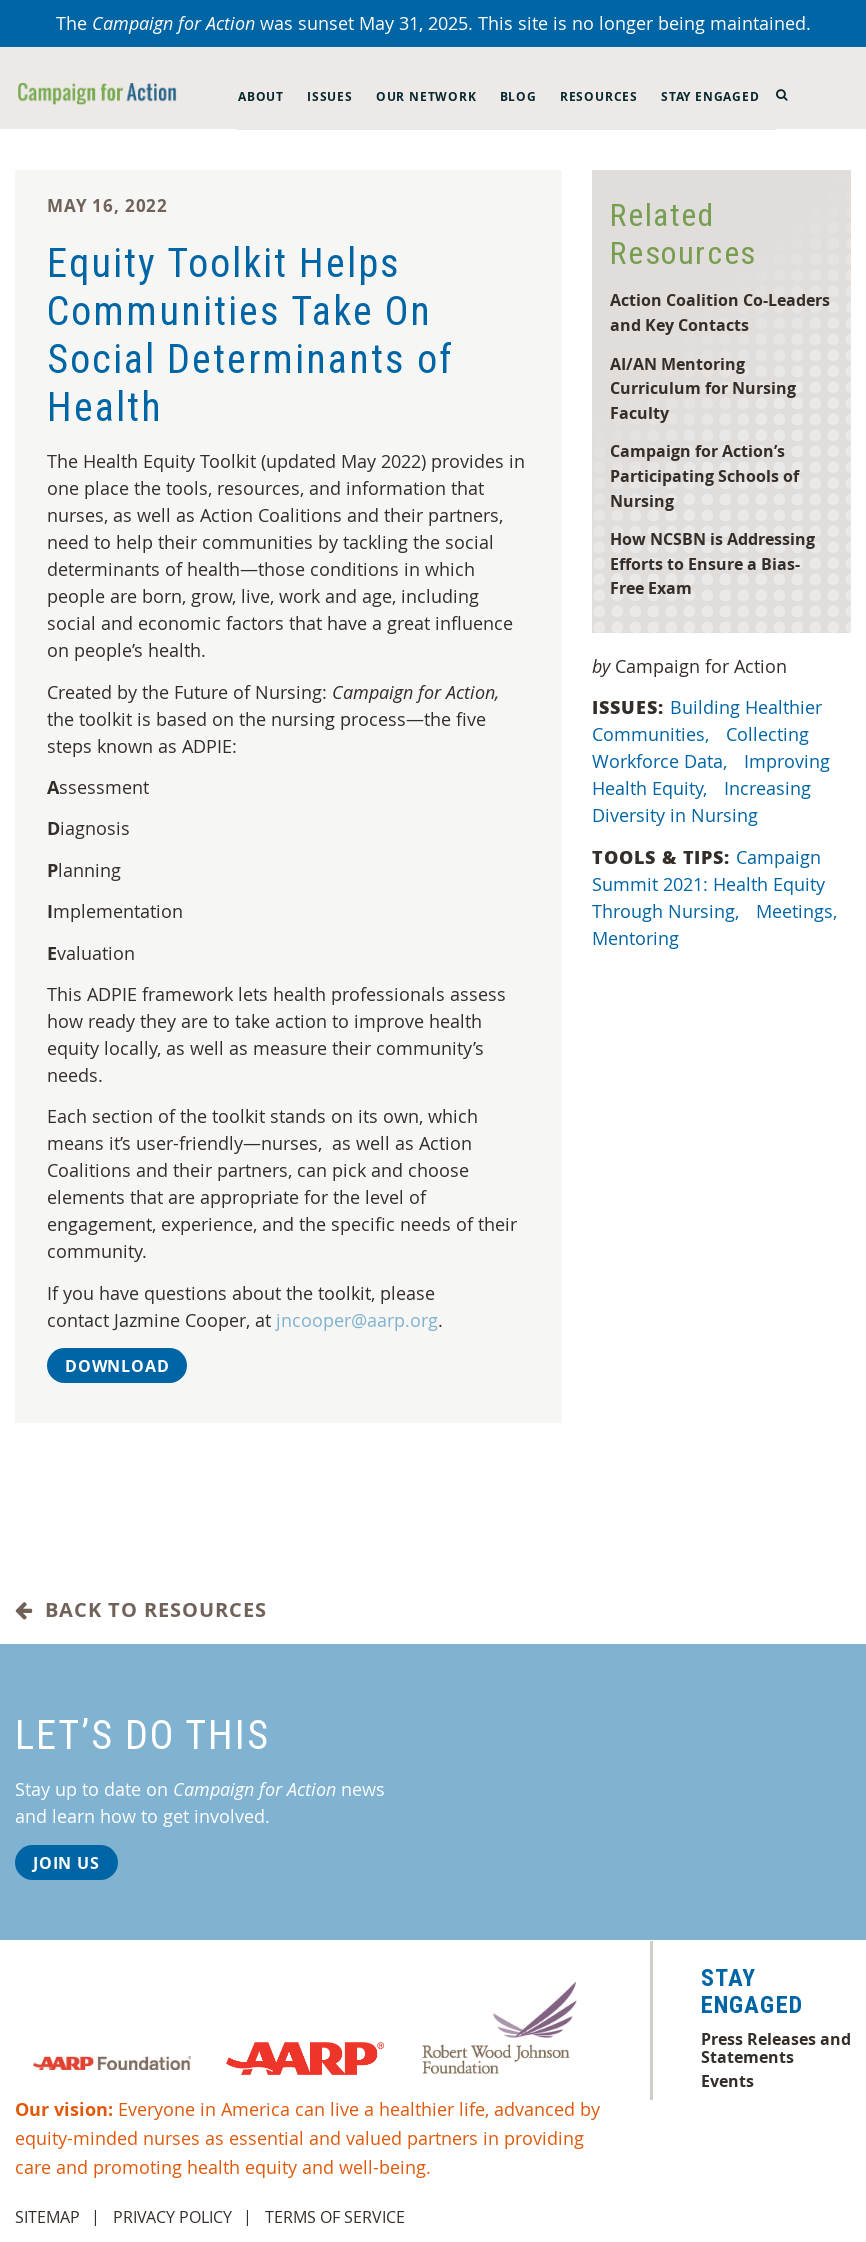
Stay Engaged (710, 96)
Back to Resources (141, 1610)
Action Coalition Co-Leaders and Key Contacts (720, 312)
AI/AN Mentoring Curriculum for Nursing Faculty (703, 388)
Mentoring (638, 938)
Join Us (66, 1863)
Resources (599, 96)
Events (727, 2081)
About (261, 96)
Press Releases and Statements (776, 2048)
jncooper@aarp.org (357, 1320)
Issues (330, 96)
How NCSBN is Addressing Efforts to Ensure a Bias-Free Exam (712, 563)
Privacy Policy (172, 2217)
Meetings (799, 911)
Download (117, 1366)
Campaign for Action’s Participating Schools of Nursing (704, 475)
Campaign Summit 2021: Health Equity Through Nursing (708, 884)
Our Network (426, 96)
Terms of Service (335, 2217)
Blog (518, 96)
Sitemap (47, 2217)
